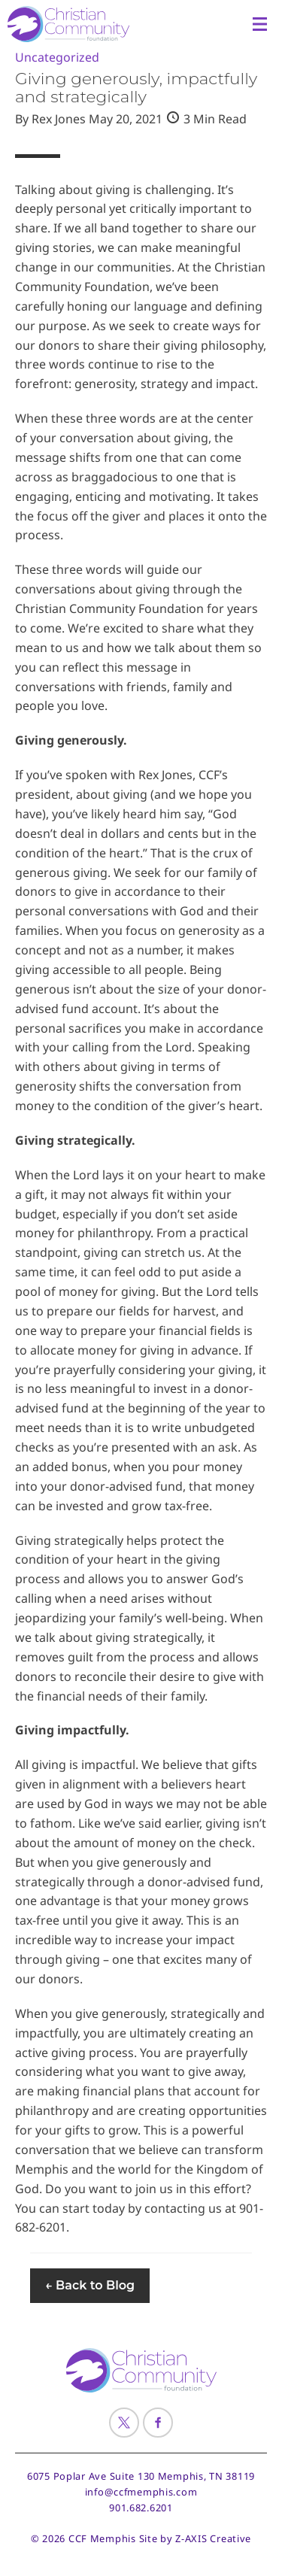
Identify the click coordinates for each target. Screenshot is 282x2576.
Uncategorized (57, 57)
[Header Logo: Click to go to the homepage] (79, 24)
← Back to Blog (90, 2285)
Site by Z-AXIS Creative (195, 2538)
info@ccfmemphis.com (141, 2492)
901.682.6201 (141, 2507)
